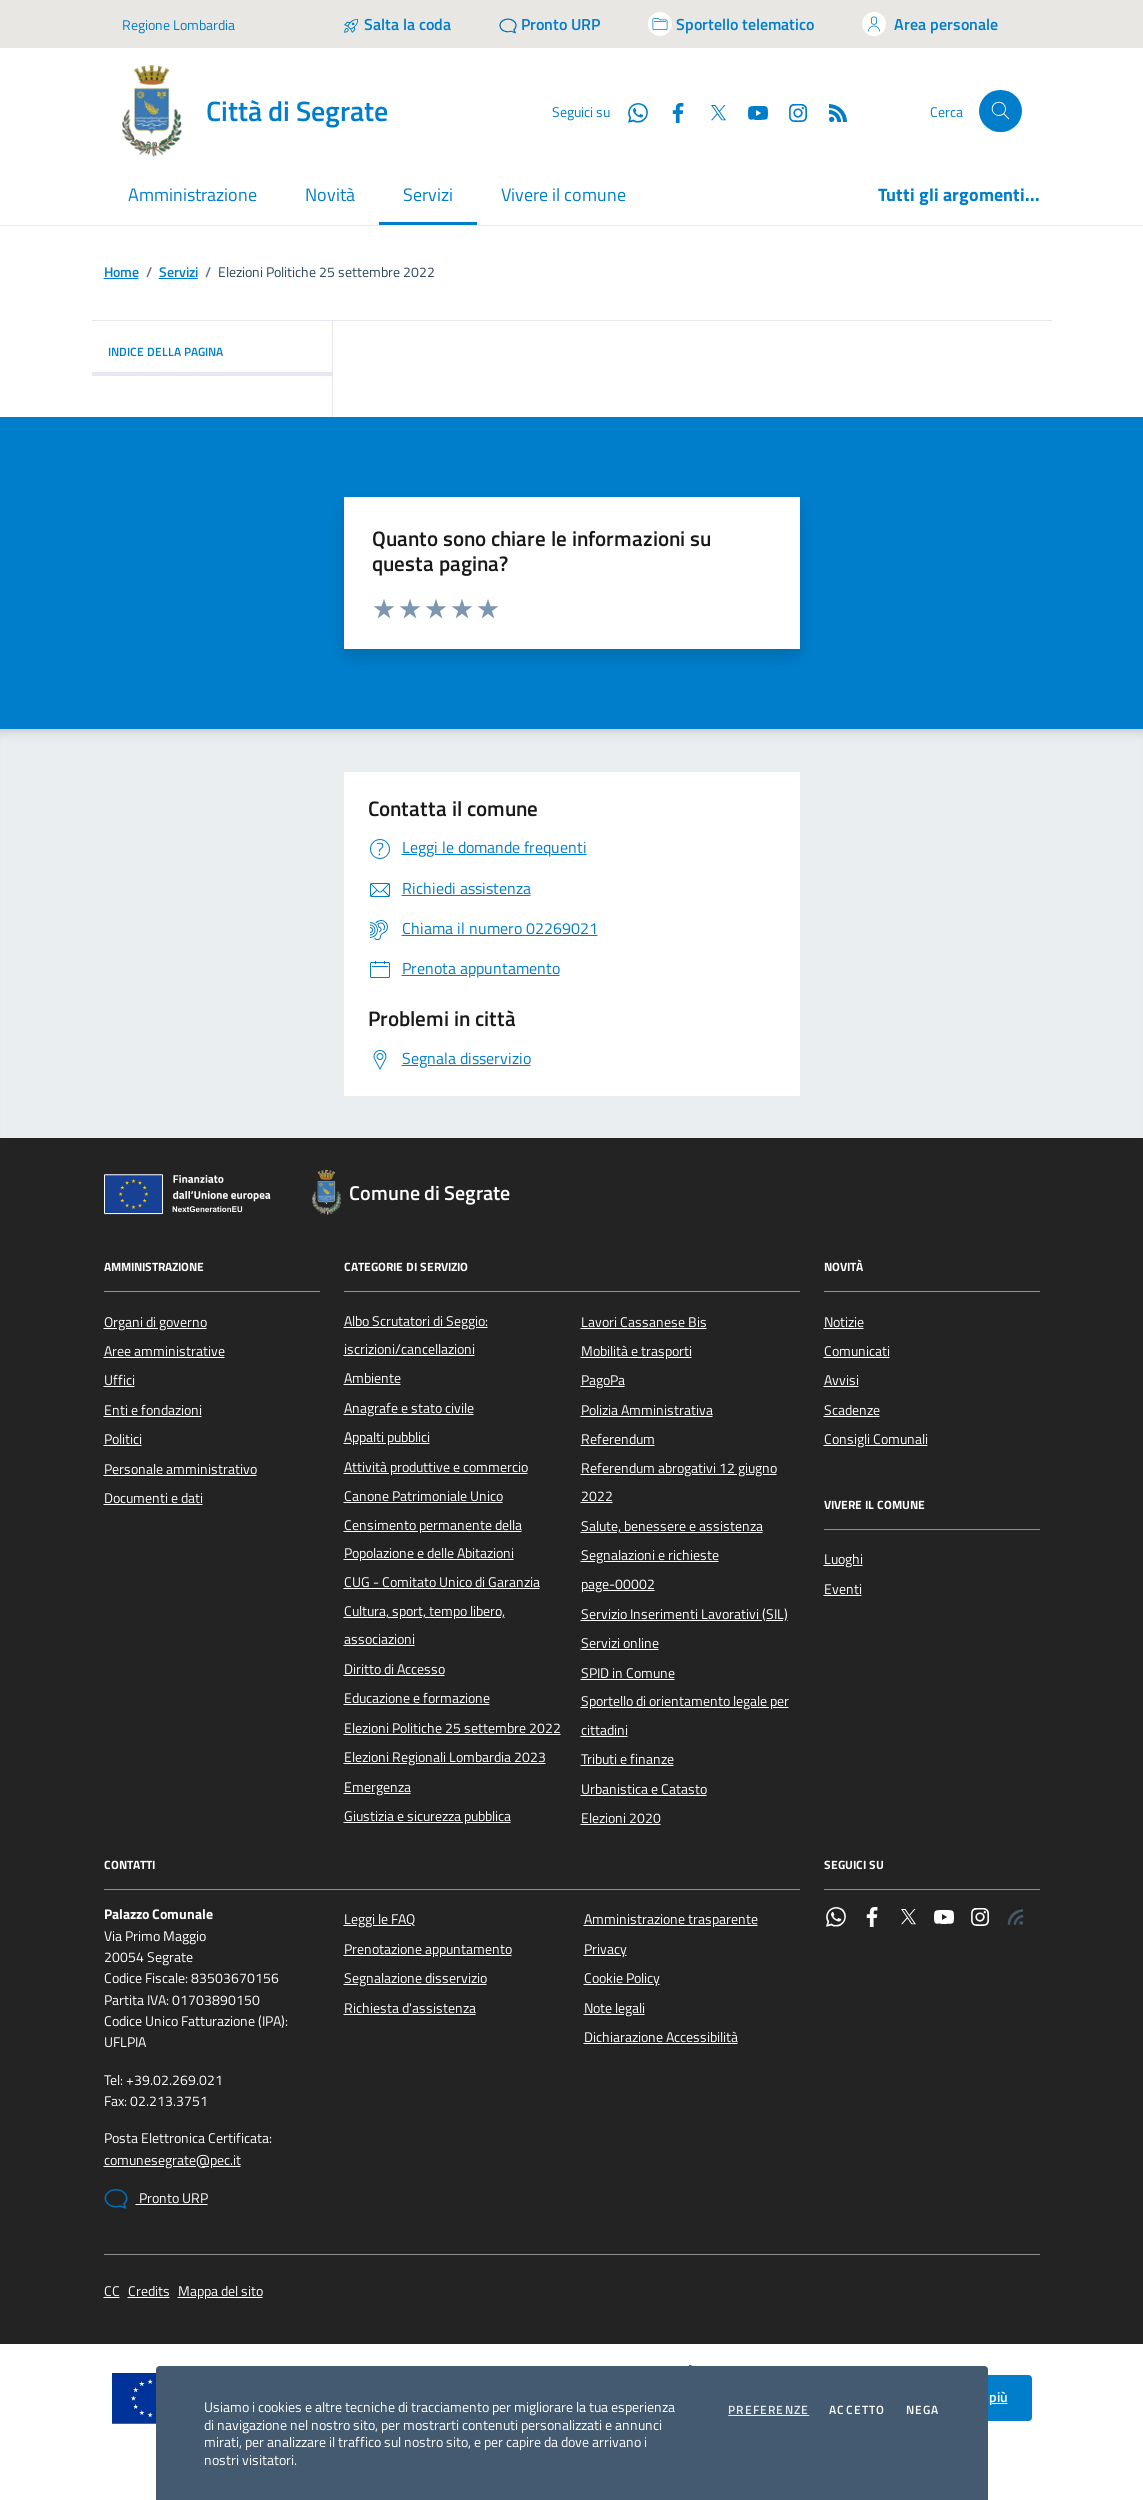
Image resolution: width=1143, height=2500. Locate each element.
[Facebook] (670, 111)
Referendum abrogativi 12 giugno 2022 (679, 1482)
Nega (923, 2410)
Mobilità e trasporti (636, 1351)
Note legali (614, 2008)
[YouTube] (750, 111)
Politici (123, 1439)
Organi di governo (155, 1322)
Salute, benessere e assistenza (672, 1526)
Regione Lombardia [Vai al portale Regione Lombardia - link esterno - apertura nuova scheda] (178, 24)
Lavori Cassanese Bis (644, 1322)
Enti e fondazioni (153, 1410)
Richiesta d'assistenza (410, 2008)
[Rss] (830, 111)
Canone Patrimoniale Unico (423, 1496)
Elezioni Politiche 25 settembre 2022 (452, 1728)
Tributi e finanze (627, 1759)
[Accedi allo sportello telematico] (731, 24)
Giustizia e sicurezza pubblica (427, 1816)
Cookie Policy (622, 1978)
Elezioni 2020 (621, 1818)
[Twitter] (710, 111)
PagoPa (603, 1380)
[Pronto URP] (549, 24)
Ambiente (372, 1378)
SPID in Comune (628, 1673)
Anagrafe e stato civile (409, 1408)
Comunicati (857, 1351)
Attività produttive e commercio (436, 1467)
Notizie (844, 1322)
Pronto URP (156, 2199)
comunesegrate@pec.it (172, 2160)
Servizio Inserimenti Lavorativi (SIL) (684, 1614)
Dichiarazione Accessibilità (661, 2037)
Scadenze (852, 1410)
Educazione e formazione (417, 1698)
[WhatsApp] (630, 111)
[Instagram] (790, 111)
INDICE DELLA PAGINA (212, 351)
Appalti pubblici (387, 1437)
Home (121, 272)
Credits (149, 2291)
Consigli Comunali (876, 1439)
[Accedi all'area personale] (930, 24)
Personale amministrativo (180, 1469)
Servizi (178, 272)
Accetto (857, 2410)
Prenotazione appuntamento (428, 1949)
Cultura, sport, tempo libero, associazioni (424, 1625)
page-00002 (618, 1584)
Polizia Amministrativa (647, 1410)
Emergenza (377, 1787)
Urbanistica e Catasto (644, 1789)
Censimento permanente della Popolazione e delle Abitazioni (433, 1539)
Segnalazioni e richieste (650, 1555)
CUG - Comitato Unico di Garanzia (442, 1582)
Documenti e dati (153, 1498)
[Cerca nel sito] (1000, 111)
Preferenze (768, 2410)
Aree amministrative (164, 1351)
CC (112, 2291)
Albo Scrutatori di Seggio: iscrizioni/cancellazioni (416, 1335)
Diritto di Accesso (394, 1669)
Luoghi (843, 1559)
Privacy (605, 1949)
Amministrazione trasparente (671, 1919)
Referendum (618, 1439)
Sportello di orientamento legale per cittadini (685, 1715)
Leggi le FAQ (379, 1919)
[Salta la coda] (396, 24)
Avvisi (841, 1380)
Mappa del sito (220, 2291)
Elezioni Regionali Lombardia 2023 (445, 1757)
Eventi (843, 1589)
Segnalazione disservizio (415, 1978)
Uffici (119, 1380)
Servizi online (620, 1643)
